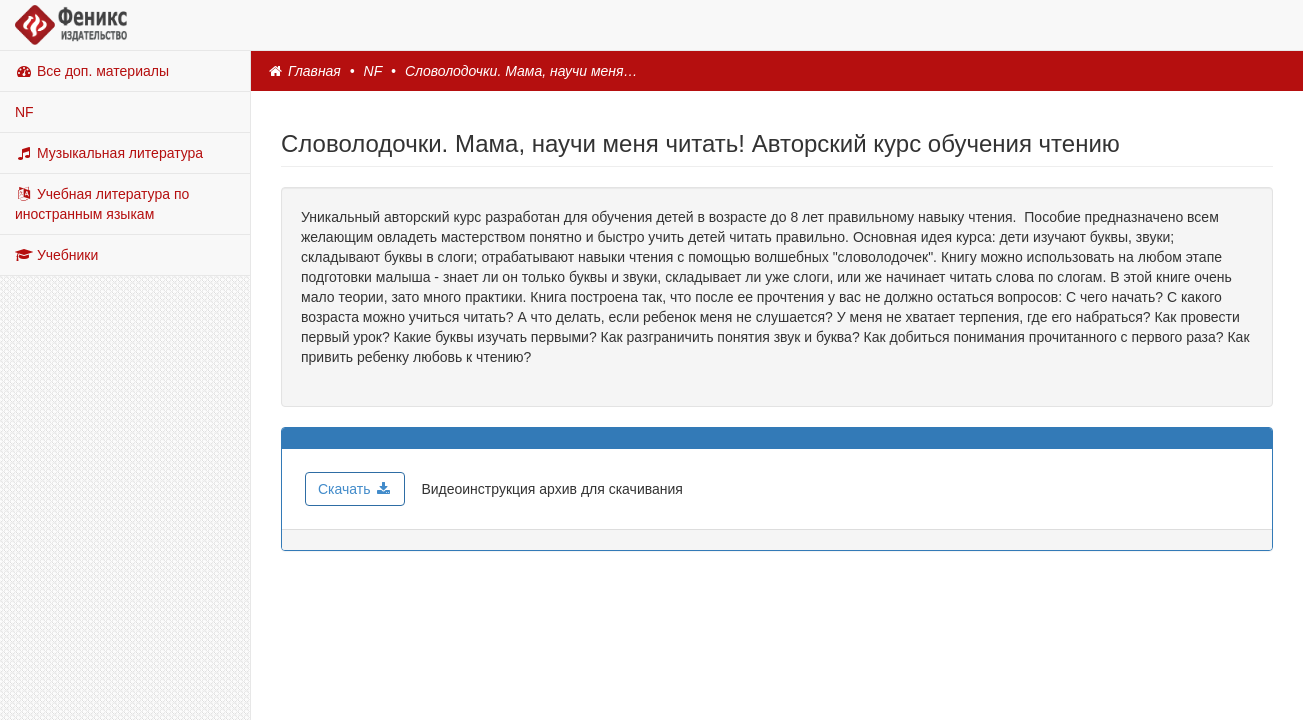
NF (24, 112)
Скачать (355, 489)
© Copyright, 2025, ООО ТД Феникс (651, 674)
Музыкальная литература (109, 153)
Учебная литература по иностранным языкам (102, 204)
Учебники (56, 255)
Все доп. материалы (92, 71)
